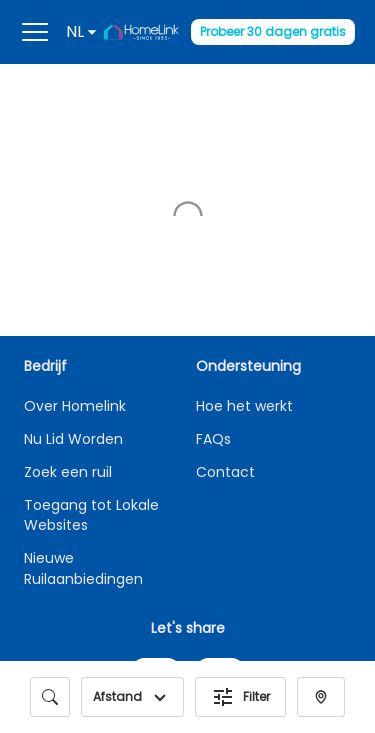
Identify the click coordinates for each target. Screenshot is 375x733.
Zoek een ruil (68, 472)
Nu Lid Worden (73, 439)
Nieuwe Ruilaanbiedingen (83, 568)
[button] (160, 697)
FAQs (213, 439)
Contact (225, 472)
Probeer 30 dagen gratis (273, 31)
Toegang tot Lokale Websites (91, 515)
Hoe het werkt (244, 406)
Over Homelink (75, 406)
